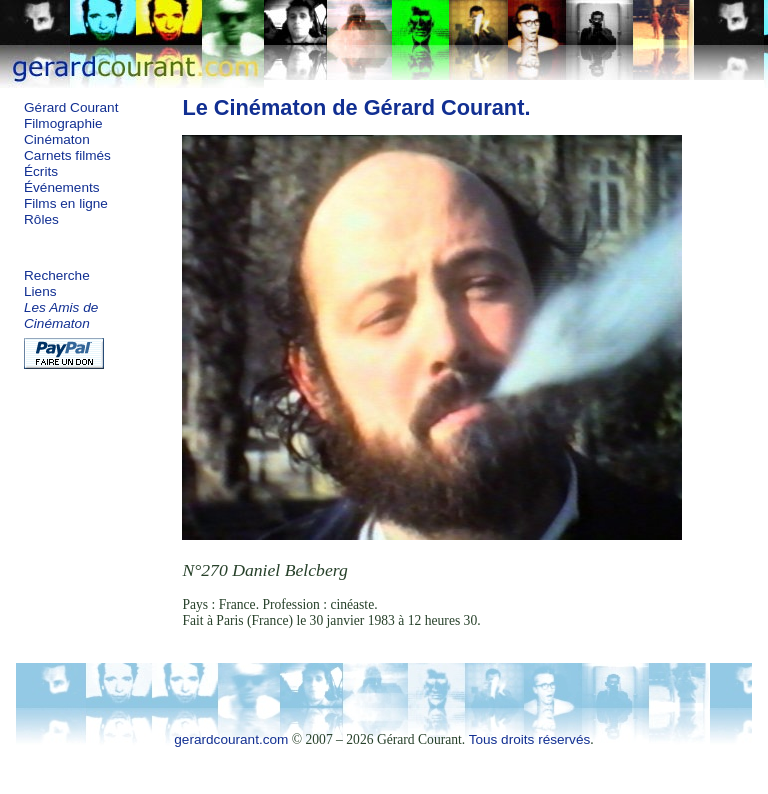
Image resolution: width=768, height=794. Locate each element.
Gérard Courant (71, 107)
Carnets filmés (67, 155)
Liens (40, 291)
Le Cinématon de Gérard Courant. (356, 107)
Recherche (57, 275)
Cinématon (57, 139)
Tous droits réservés (530, 739)
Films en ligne (66, 203)
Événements (62, 187)
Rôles (41, 219)
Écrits (41, 171)
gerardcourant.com (231, 739)
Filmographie (63, 123)
